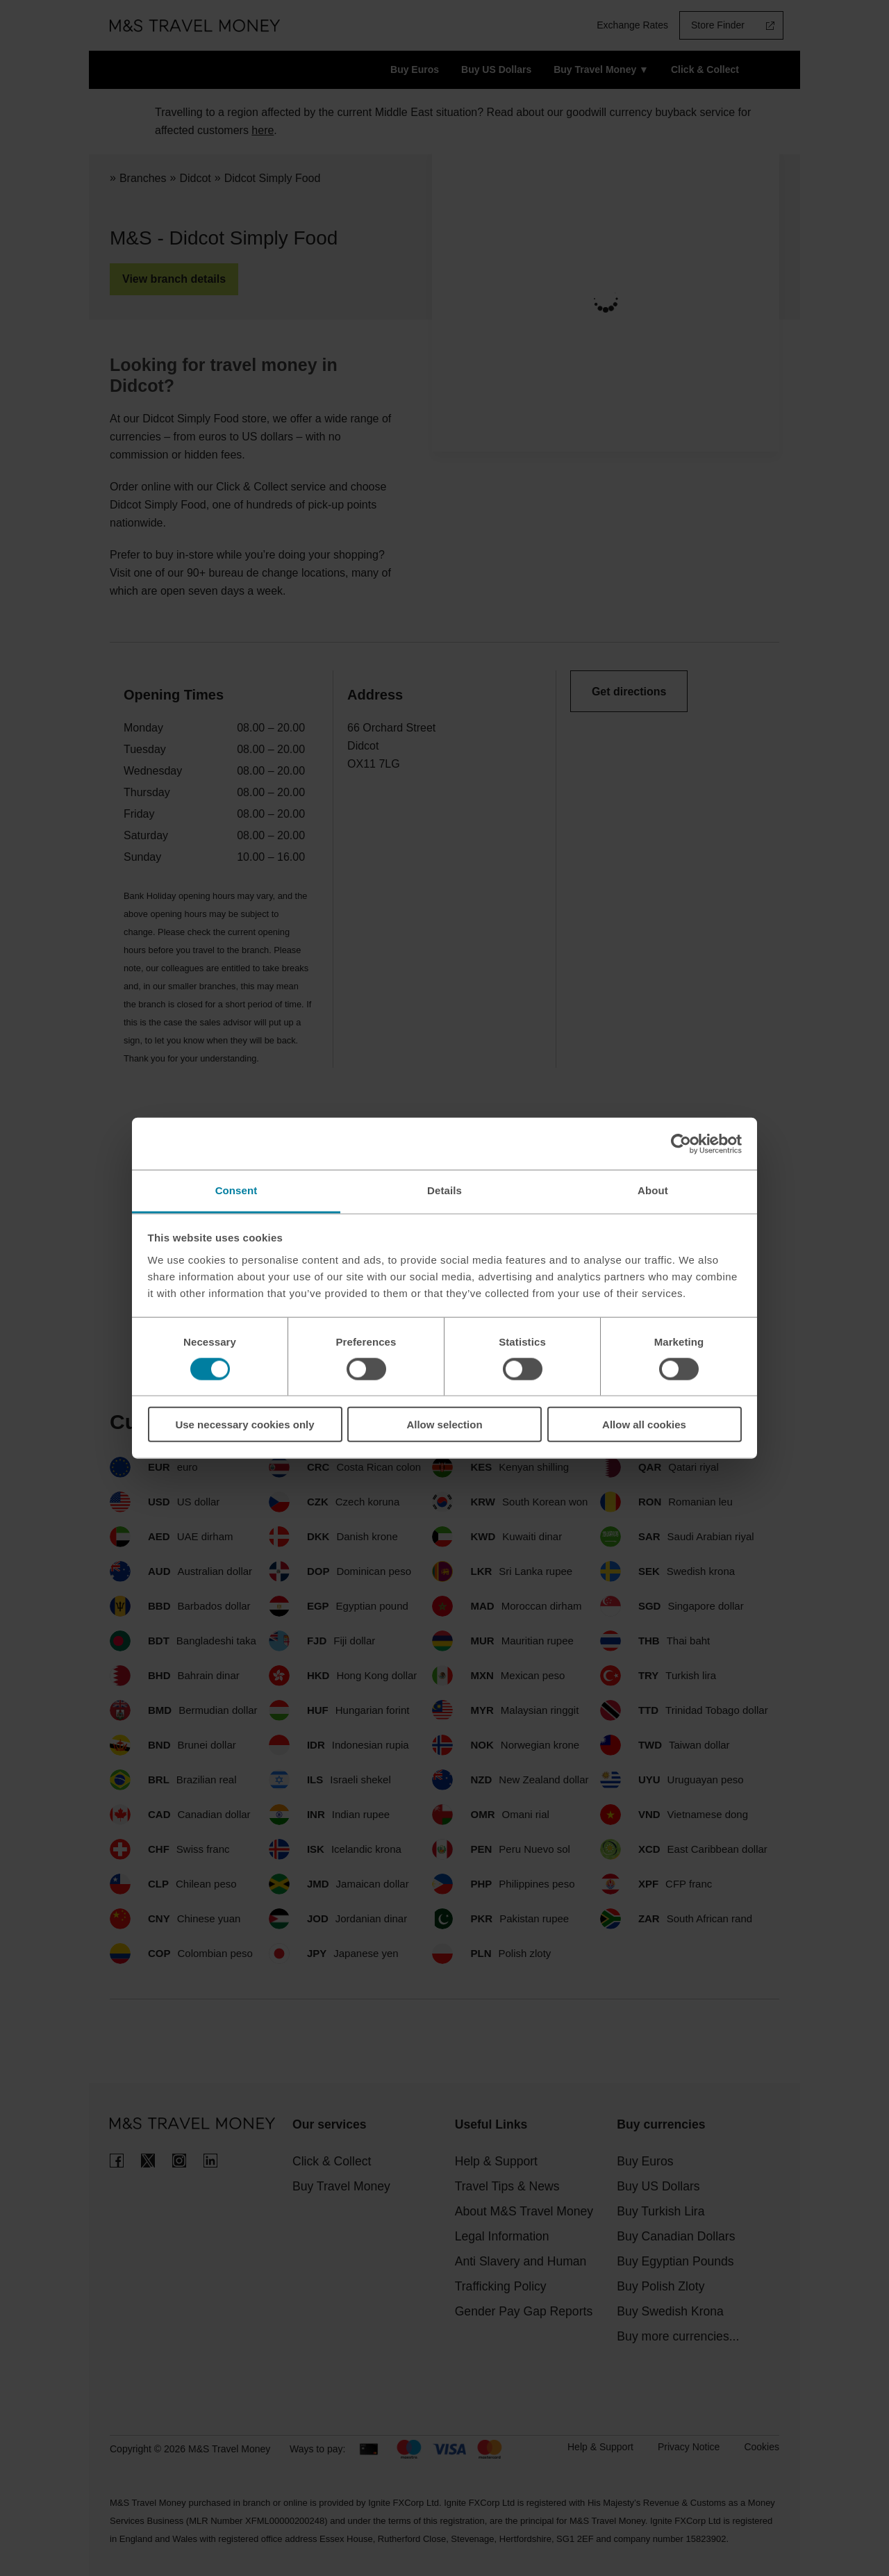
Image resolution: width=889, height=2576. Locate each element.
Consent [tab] (236, 1190)
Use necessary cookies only (244, 1424)
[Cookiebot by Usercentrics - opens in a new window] (681, 1143)
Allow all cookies (644, 1424)
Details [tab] (444, 1190)
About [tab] (653, 1190)
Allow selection (444, 1424)
